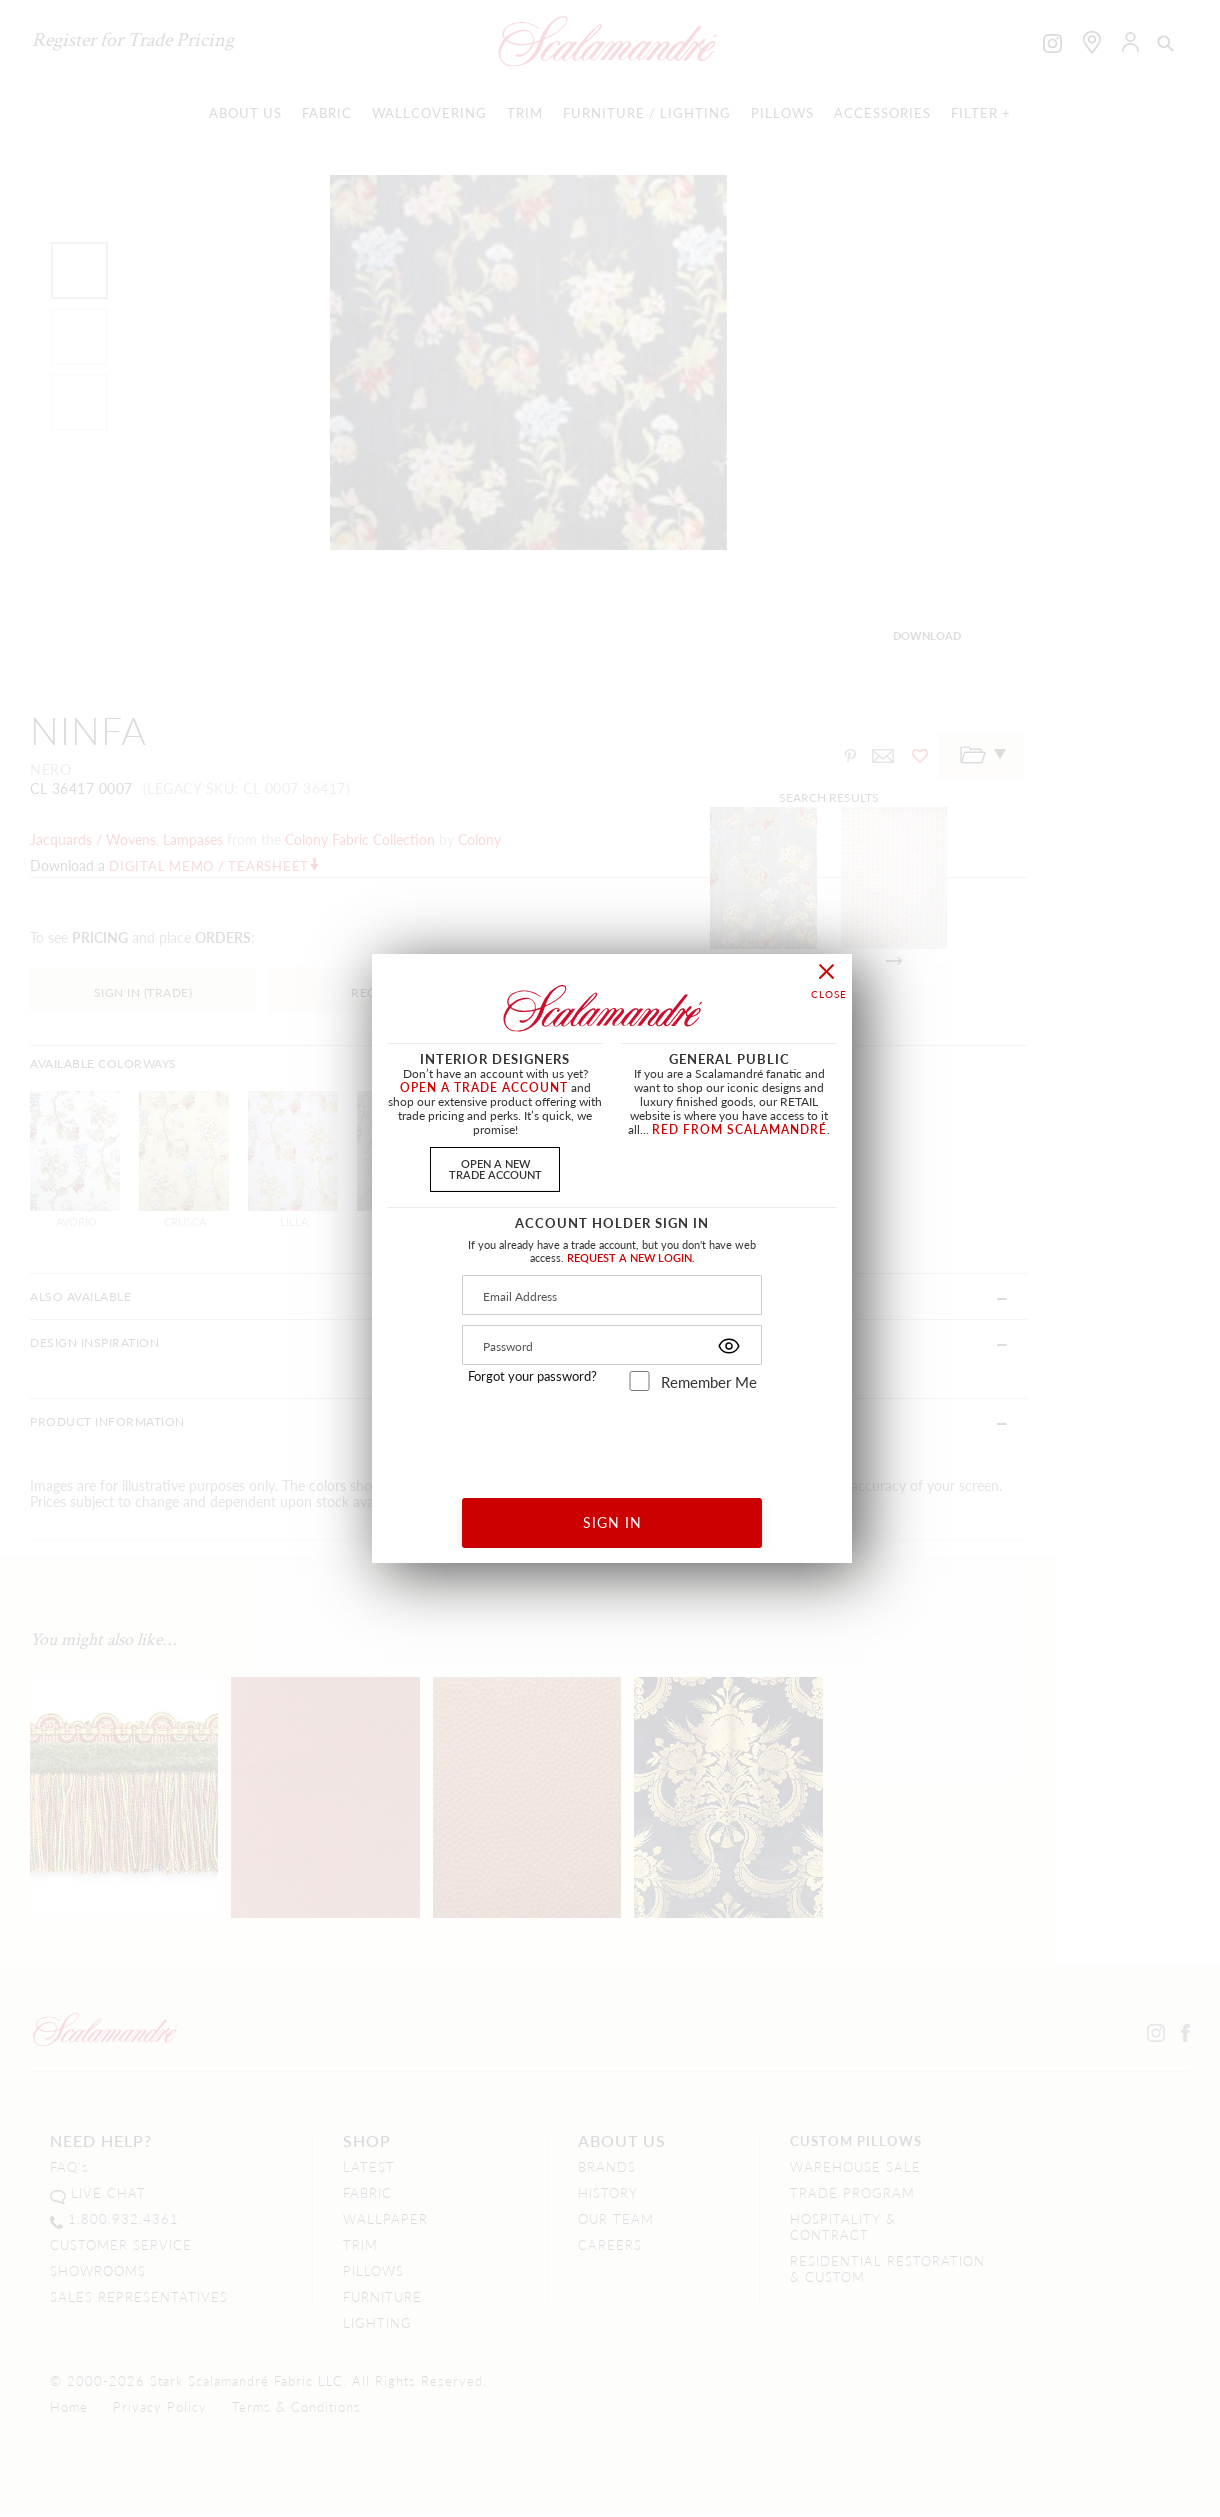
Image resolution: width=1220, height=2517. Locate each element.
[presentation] (612, 1437)
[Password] (612, 1345)
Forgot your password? (532, 1376)
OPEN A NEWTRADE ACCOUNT (495, 1168)
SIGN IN (612, 1522)
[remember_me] (639, 1381)
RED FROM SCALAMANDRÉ (739, 1129)
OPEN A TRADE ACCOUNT (484, 1087)
